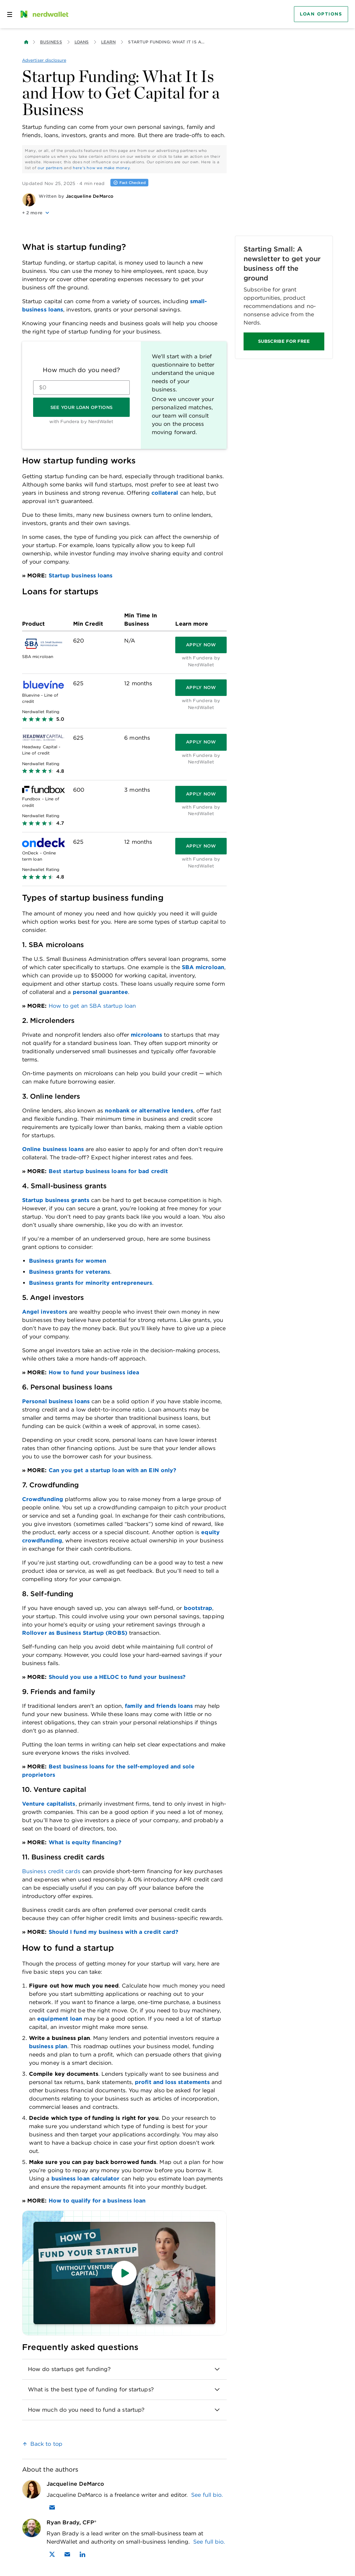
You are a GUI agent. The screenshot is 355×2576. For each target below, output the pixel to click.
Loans (82, 41)
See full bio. (207, 2495)
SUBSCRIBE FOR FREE (284, 341)
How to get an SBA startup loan (92, 1006)
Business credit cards (51, 1871)
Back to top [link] (46, 2444)
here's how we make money (101, 167)
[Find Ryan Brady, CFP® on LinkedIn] (82, 2554)
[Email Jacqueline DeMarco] (52, 2507)
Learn (108, 41)
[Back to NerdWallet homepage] (26, 42)
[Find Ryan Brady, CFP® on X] (52, 2554)
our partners (50, 167)
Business (51, 41)
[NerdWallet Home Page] (43, 14)
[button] (124, 212)
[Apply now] (200, 645)
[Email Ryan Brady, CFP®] (67, 2554)
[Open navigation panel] (10, 14)
